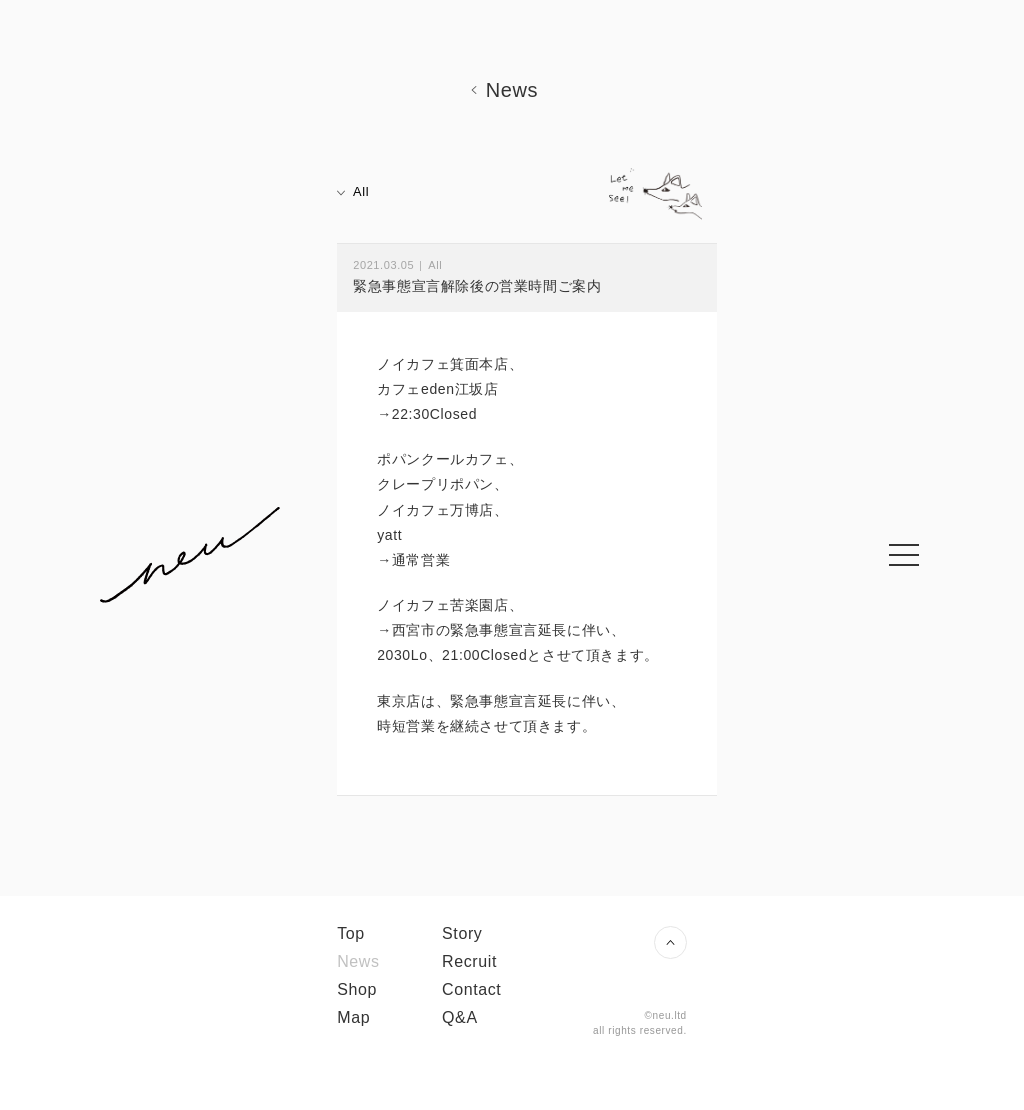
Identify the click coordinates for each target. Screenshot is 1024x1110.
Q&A (460, 1017)
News (358, 961)
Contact (471, 989)
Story (462, 933)
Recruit (469, 961)
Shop (357, 989)
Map (353, 1017)
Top (351, 933)
